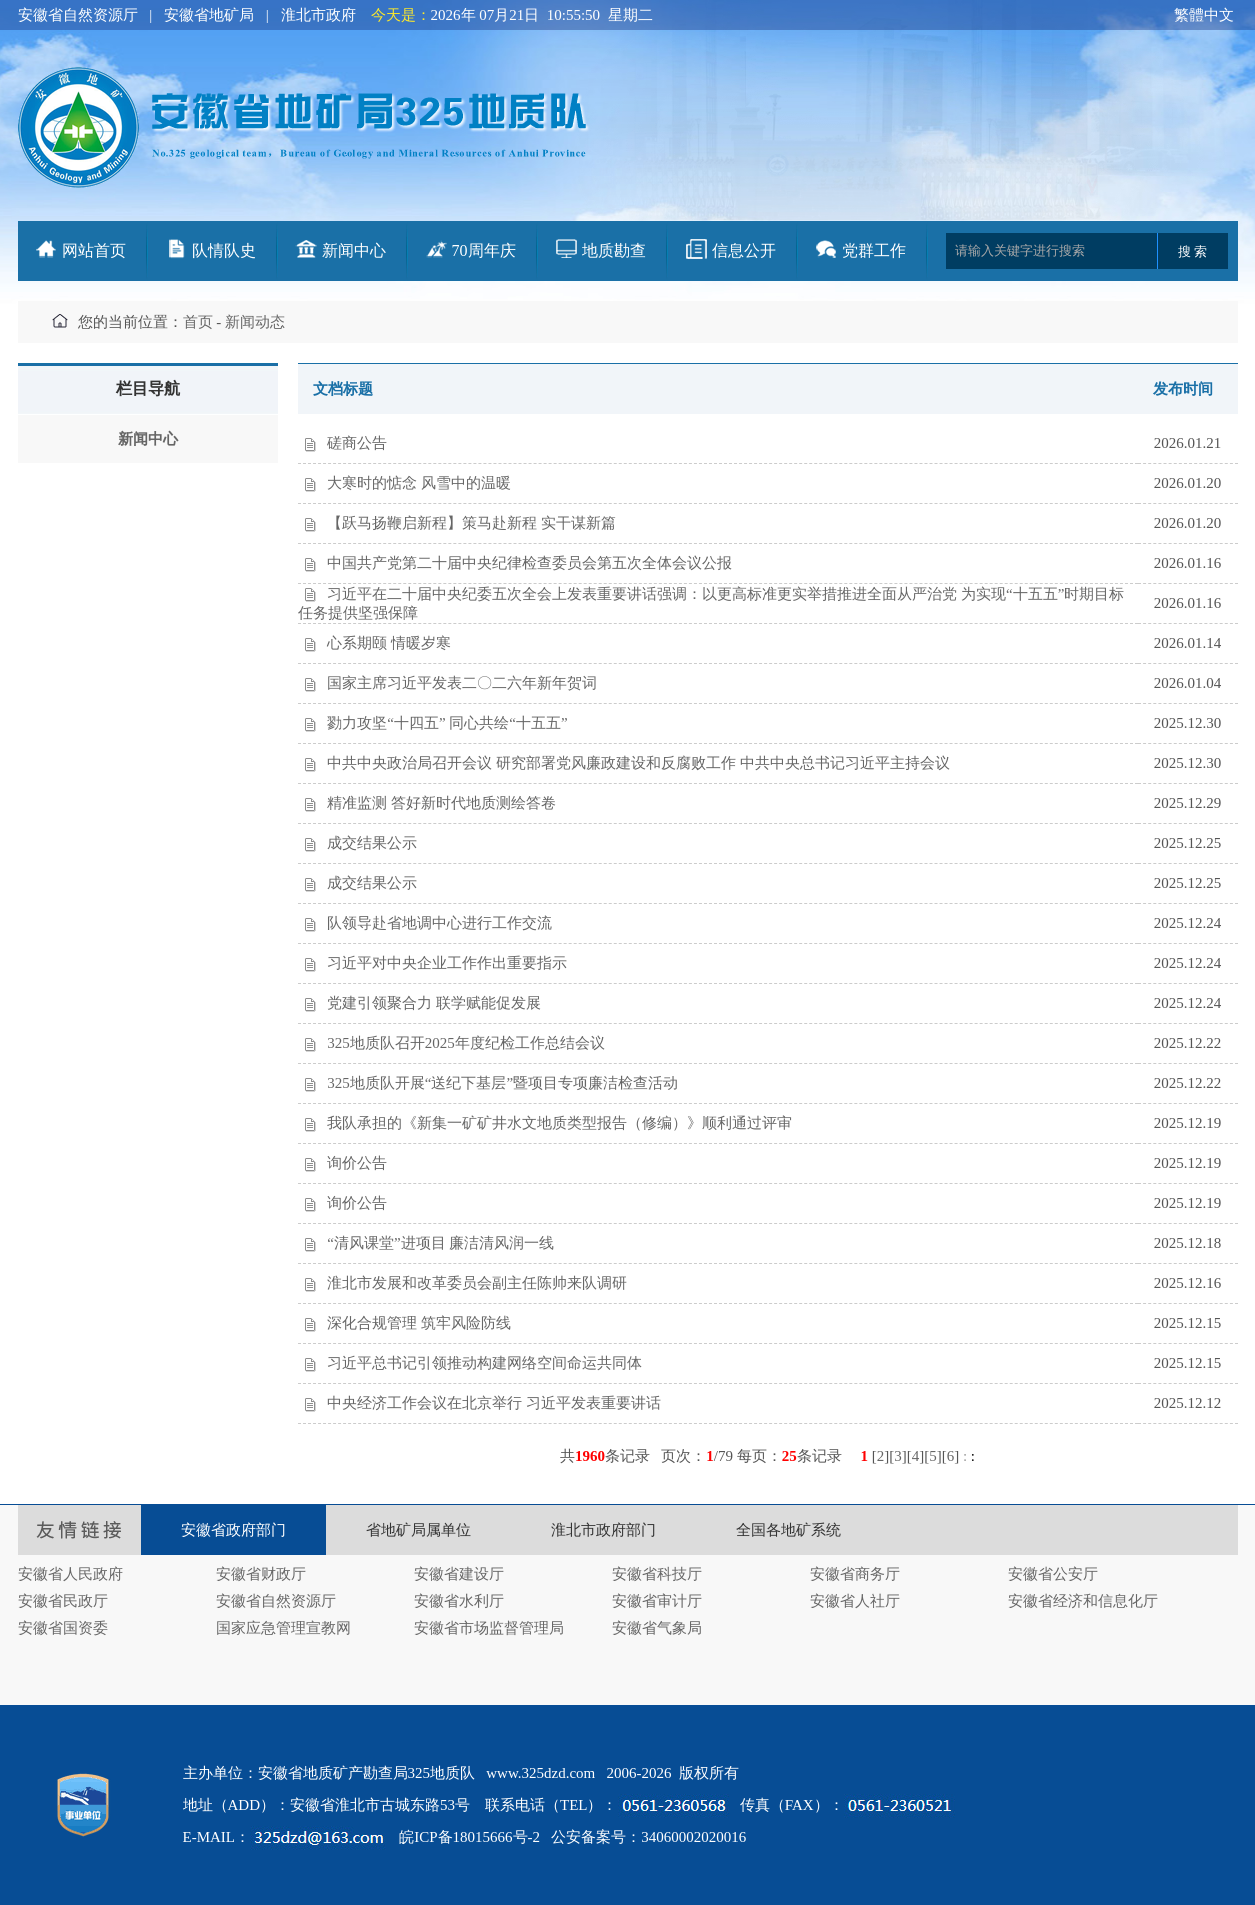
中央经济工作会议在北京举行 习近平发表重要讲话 (494, 1403)
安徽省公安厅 (1053, 1574)
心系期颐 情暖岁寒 (389, 643)
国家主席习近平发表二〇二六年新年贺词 (462, 683)
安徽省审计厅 (657, 1601)
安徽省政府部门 (233, 1530)
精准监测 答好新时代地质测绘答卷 (441, 803)
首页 (198, 322)
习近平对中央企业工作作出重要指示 (447, 963)
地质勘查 (614, 250)
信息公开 (744, 250)
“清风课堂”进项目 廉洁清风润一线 (440, 1243)
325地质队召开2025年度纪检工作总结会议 (466, 1043)
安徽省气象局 (657, 1628)
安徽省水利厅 (459, 1601)
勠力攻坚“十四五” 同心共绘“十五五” (447, 723)
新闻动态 (255, 322)
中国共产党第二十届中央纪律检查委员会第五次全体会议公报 (529, 563)
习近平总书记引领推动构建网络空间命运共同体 (484, 1363)
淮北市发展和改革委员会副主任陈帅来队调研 (477, 1283)
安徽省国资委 (63, 1628)
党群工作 (874, 250)
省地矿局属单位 (418, 1530)
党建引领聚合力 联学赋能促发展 (434, 1003)
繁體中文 (1204, 15)
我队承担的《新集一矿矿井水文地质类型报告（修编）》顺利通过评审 (559, 1123)
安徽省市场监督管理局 (489, 1628)
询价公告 (357, 1163)
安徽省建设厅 (459, 1574)
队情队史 (224, 250)
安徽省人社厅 (855, 1601)
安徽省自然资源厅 (78, 15)
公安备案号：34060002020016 (648, 1837)
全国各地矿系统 (788, 1530)
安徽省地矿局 (209, 15)
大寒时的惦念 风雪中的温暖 (419, 483)
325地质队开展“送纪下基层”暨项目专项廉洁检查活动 (502, 1083)
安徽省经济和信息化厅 (1083, 1601)
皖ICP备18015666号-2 (469, 1837)
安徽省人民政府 (70, 1574)
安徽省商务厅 (855, 1574)
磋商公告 (357, 443)
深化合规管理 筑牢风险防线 (419, 1323)
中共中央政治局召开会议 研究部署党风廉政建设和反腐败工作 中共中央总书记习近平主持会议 (638, 763)
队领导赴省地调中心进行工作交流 (439, 923)
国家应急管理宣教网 (283, 1628)
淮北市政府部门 (603, 1530)
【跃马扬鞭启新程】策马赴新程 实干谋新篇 (471, 523)
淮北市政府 (318, 15)
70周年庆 (484, 250)
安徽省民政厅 (63, 1601)
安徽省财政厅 (261, 1574)
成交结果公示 (372, 843)
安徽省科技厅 (657, 1574)
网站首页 (94, 250)
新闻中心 (354, 250)
